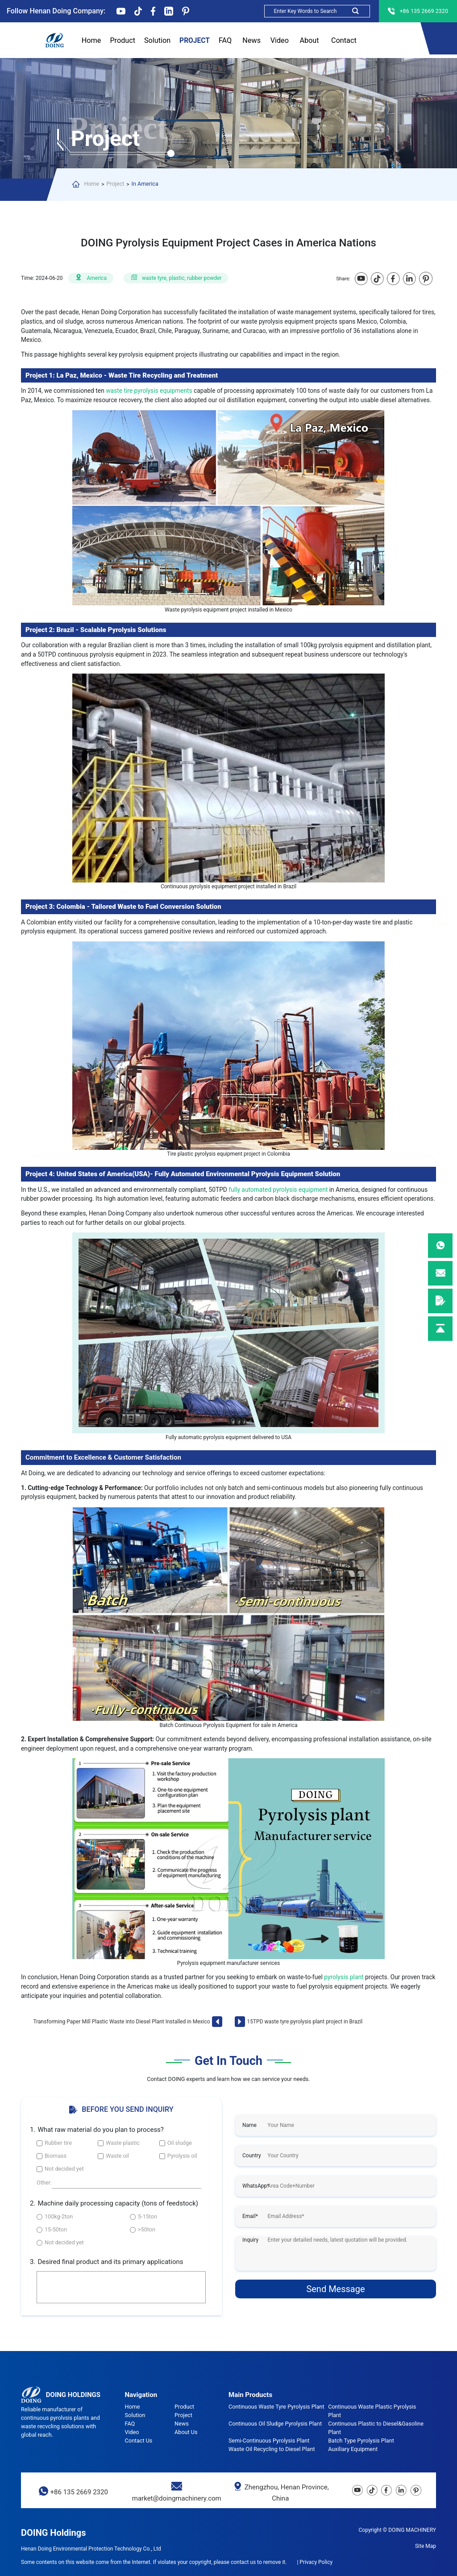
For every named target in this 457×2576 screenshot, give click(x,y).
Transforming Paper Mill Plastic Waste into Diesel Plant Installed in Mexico (121, 2021)
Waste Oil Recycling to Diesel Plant (271, 2449)
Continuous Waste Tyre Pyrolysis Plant (276, 2406)
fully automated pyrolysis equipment (278, 1189)
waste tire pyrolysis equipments (150, 390)
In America (145, 183)
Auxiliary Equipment (353, 2449)
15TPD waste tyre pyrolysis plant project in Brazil (304, 2021)
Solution (157, 40)
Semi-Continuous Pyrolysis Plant (268, 2440)
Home (91, 40)
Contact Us (344, 41)
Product (122, 41)
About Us (309, 41)
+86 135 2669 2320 (79, 2492)
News (251, 41)
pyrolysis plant (343, 1977)
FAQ (225, 41)
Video (279, 40)
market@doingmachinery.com (176, 2498)
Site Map (425, 2546)
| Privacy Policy (314, 2562)
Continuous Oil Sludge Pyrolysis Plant (275, 2423)
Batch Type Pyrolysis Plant (361, 2440)
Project (194, 41)
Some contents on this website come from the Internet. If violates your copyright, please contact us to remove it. (154, 2562)
